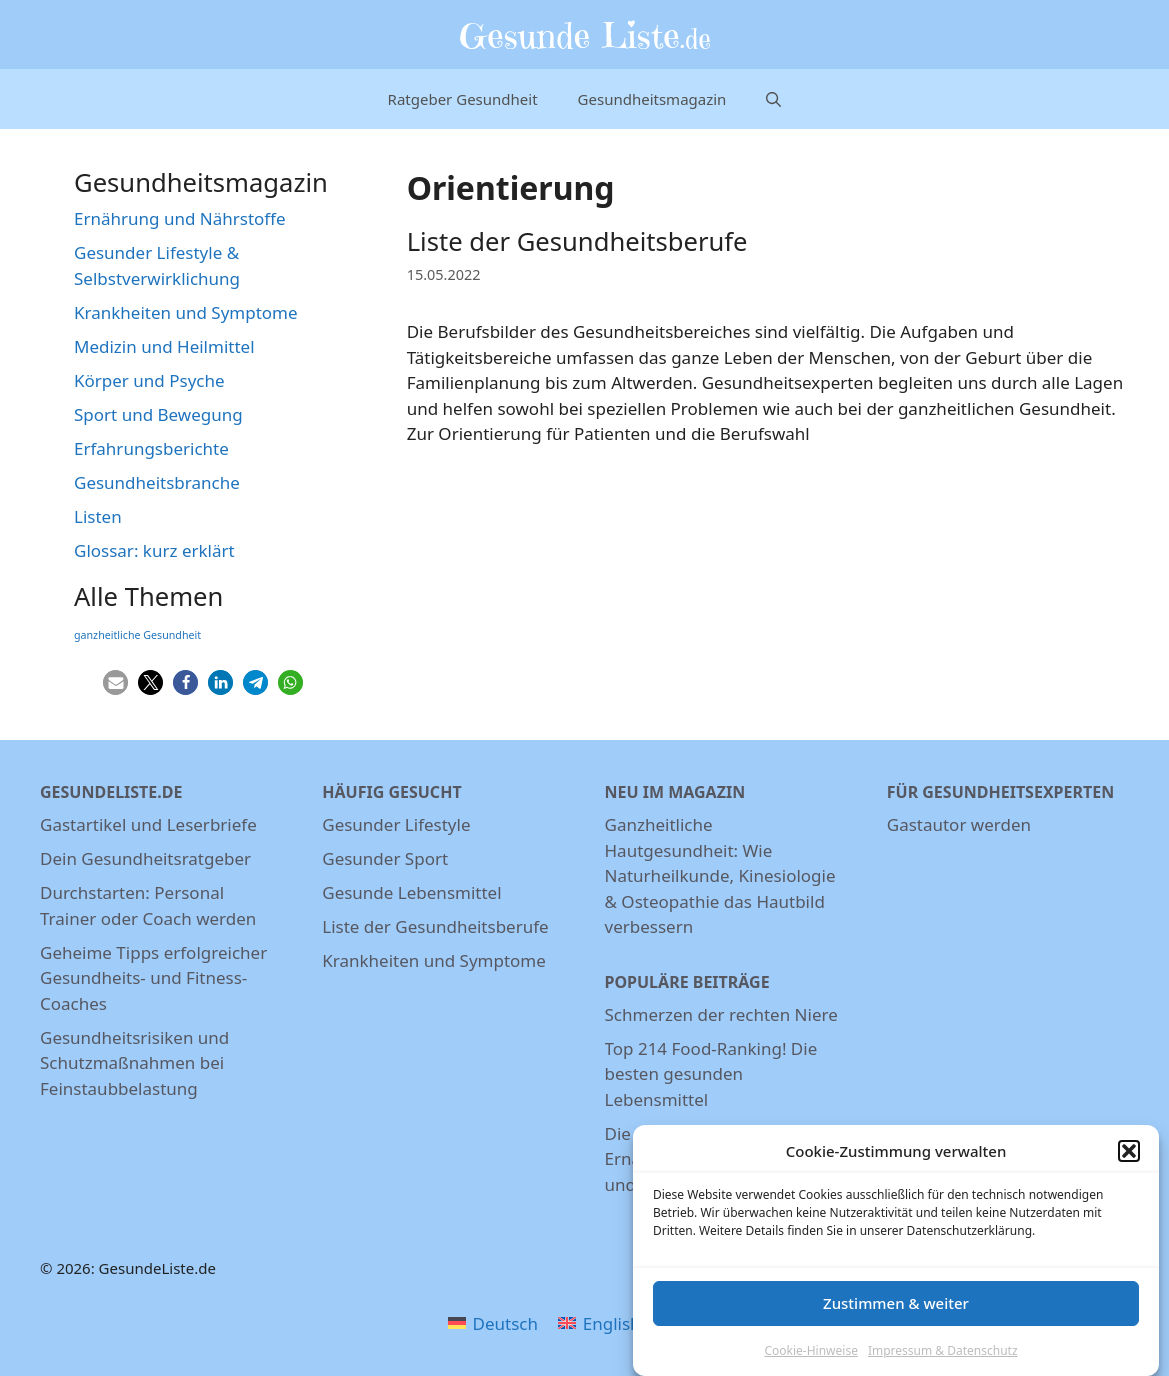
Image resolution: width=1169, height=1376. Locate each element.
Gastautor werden (959, 824)
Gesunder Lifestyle (396, 824)
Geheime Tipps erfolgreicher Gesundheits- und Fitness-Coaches (153, 978)
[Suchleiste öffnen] (773, 99)
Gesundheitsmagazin (652, 99)
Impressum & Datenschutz (943, 1359)
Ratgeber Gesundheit (463, 99)
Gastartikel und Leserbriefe (148, 824)
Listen (98, 516)
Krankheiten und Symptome (186, 312)
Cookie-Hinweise (810, 1359)
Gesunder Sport (385, 858)
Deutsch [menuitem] (505, 1323)
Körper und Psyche (149, 380)
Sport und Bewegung (158, 414)
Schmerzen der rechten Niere (721, 1014)
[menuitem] (493, 1323)
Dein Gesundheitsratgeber (145, 858)
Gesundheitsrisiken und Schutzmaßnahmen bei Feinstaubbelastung (134, 1063)
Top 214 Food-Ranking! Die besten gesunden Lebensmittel (711, 1074)
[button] (1129, 1160)
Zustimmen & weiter (896, 1312)
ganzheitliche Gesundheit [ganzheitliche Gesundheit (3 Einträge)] (137, 635)
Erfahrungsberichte (151, 448)
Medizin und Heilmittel (164, 346)
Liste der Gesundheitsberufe (577, 241)
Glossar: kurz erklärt (154, 550)
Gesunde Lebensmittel (411, 892)
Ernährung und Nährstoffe (180, 218)
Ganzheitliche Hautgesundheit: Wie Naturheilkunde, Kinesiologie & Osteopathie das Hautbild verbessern (720, 875)
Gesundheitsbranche (157, 482)
